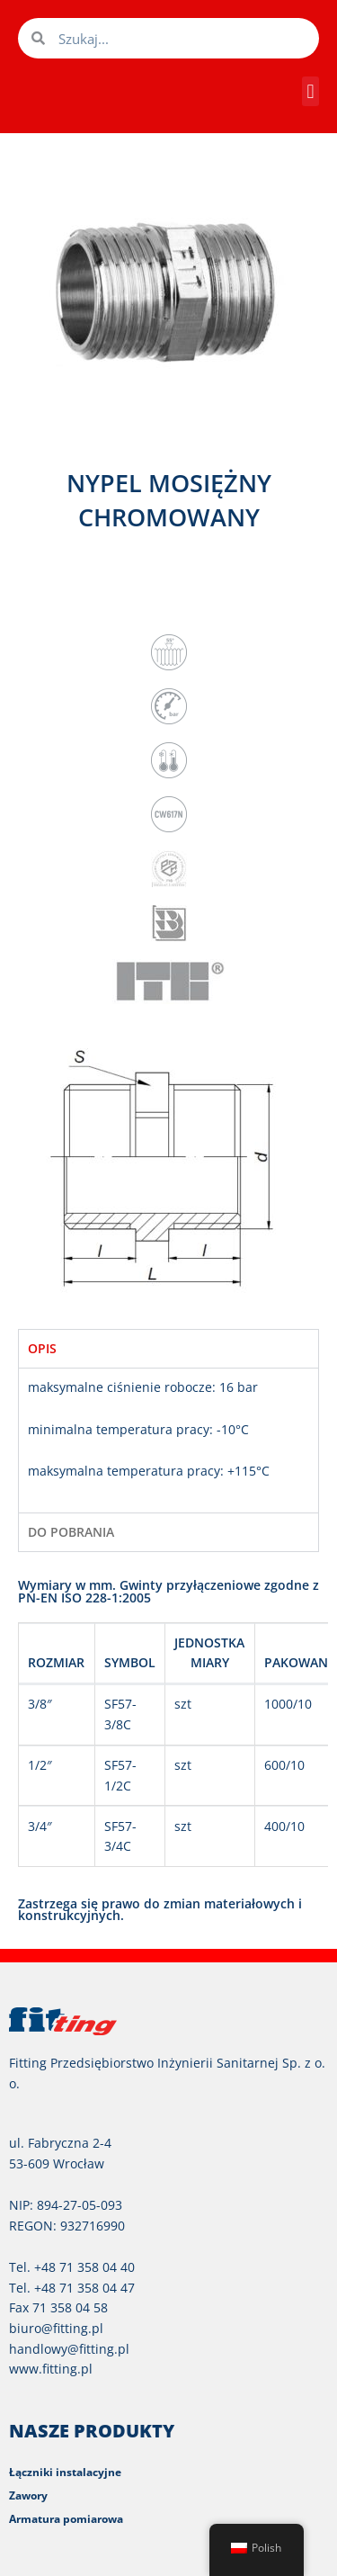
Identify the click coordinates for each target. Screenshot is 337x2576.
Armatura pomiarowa (66, 2519)
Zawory (28, 2495)
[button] (310, 91)
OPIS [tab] (42, 1348)
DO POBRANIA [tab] (71, 1531)
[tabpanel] (168, 1440)
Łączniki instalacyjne (65, 2472)
